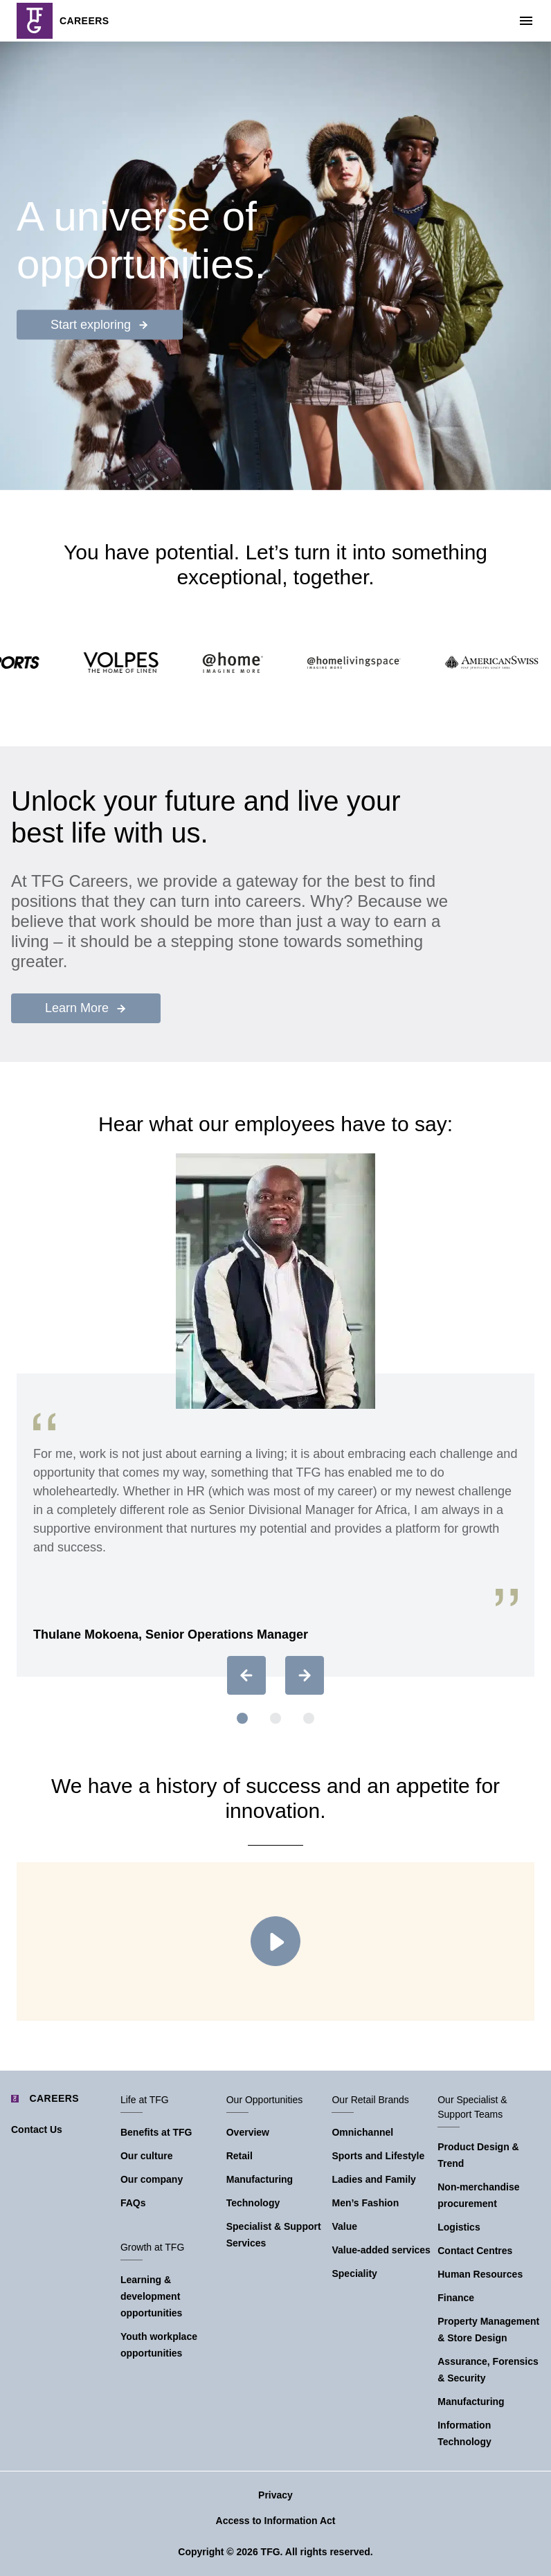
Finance (455, 2297)
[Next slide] (304, 1675)
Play (275, 1941)
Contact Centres (474, 2250)
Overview (247, 2132)
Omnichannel (362, 2132)
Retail (239, 2155)
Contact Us (36, 2129)
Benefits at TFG (156, 2132)
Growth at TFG (152, 2247)
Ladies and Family (373, 2179)
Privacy (275, 2495)
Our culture (146, 2155)
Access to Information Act (276, 2520)
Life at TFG (144, 2099)
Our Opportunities (264, 2099)
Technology (253, 2202)
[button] (242, 1718)
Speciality (354, 2273)
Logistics (458, 2227)
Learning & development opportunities (151, 2296)
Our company (151, 2179)
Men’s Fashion (365, 2202)
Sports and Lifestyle (378, 2155)
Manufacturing (259, 2179)
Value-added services (381, 2249)
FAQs (133, 2202)
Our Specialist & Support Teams (472, 2107)
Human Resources (480, 2274)
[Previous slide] (246, 1675)
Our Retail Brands (370, 2099)
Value (344, 2226)
